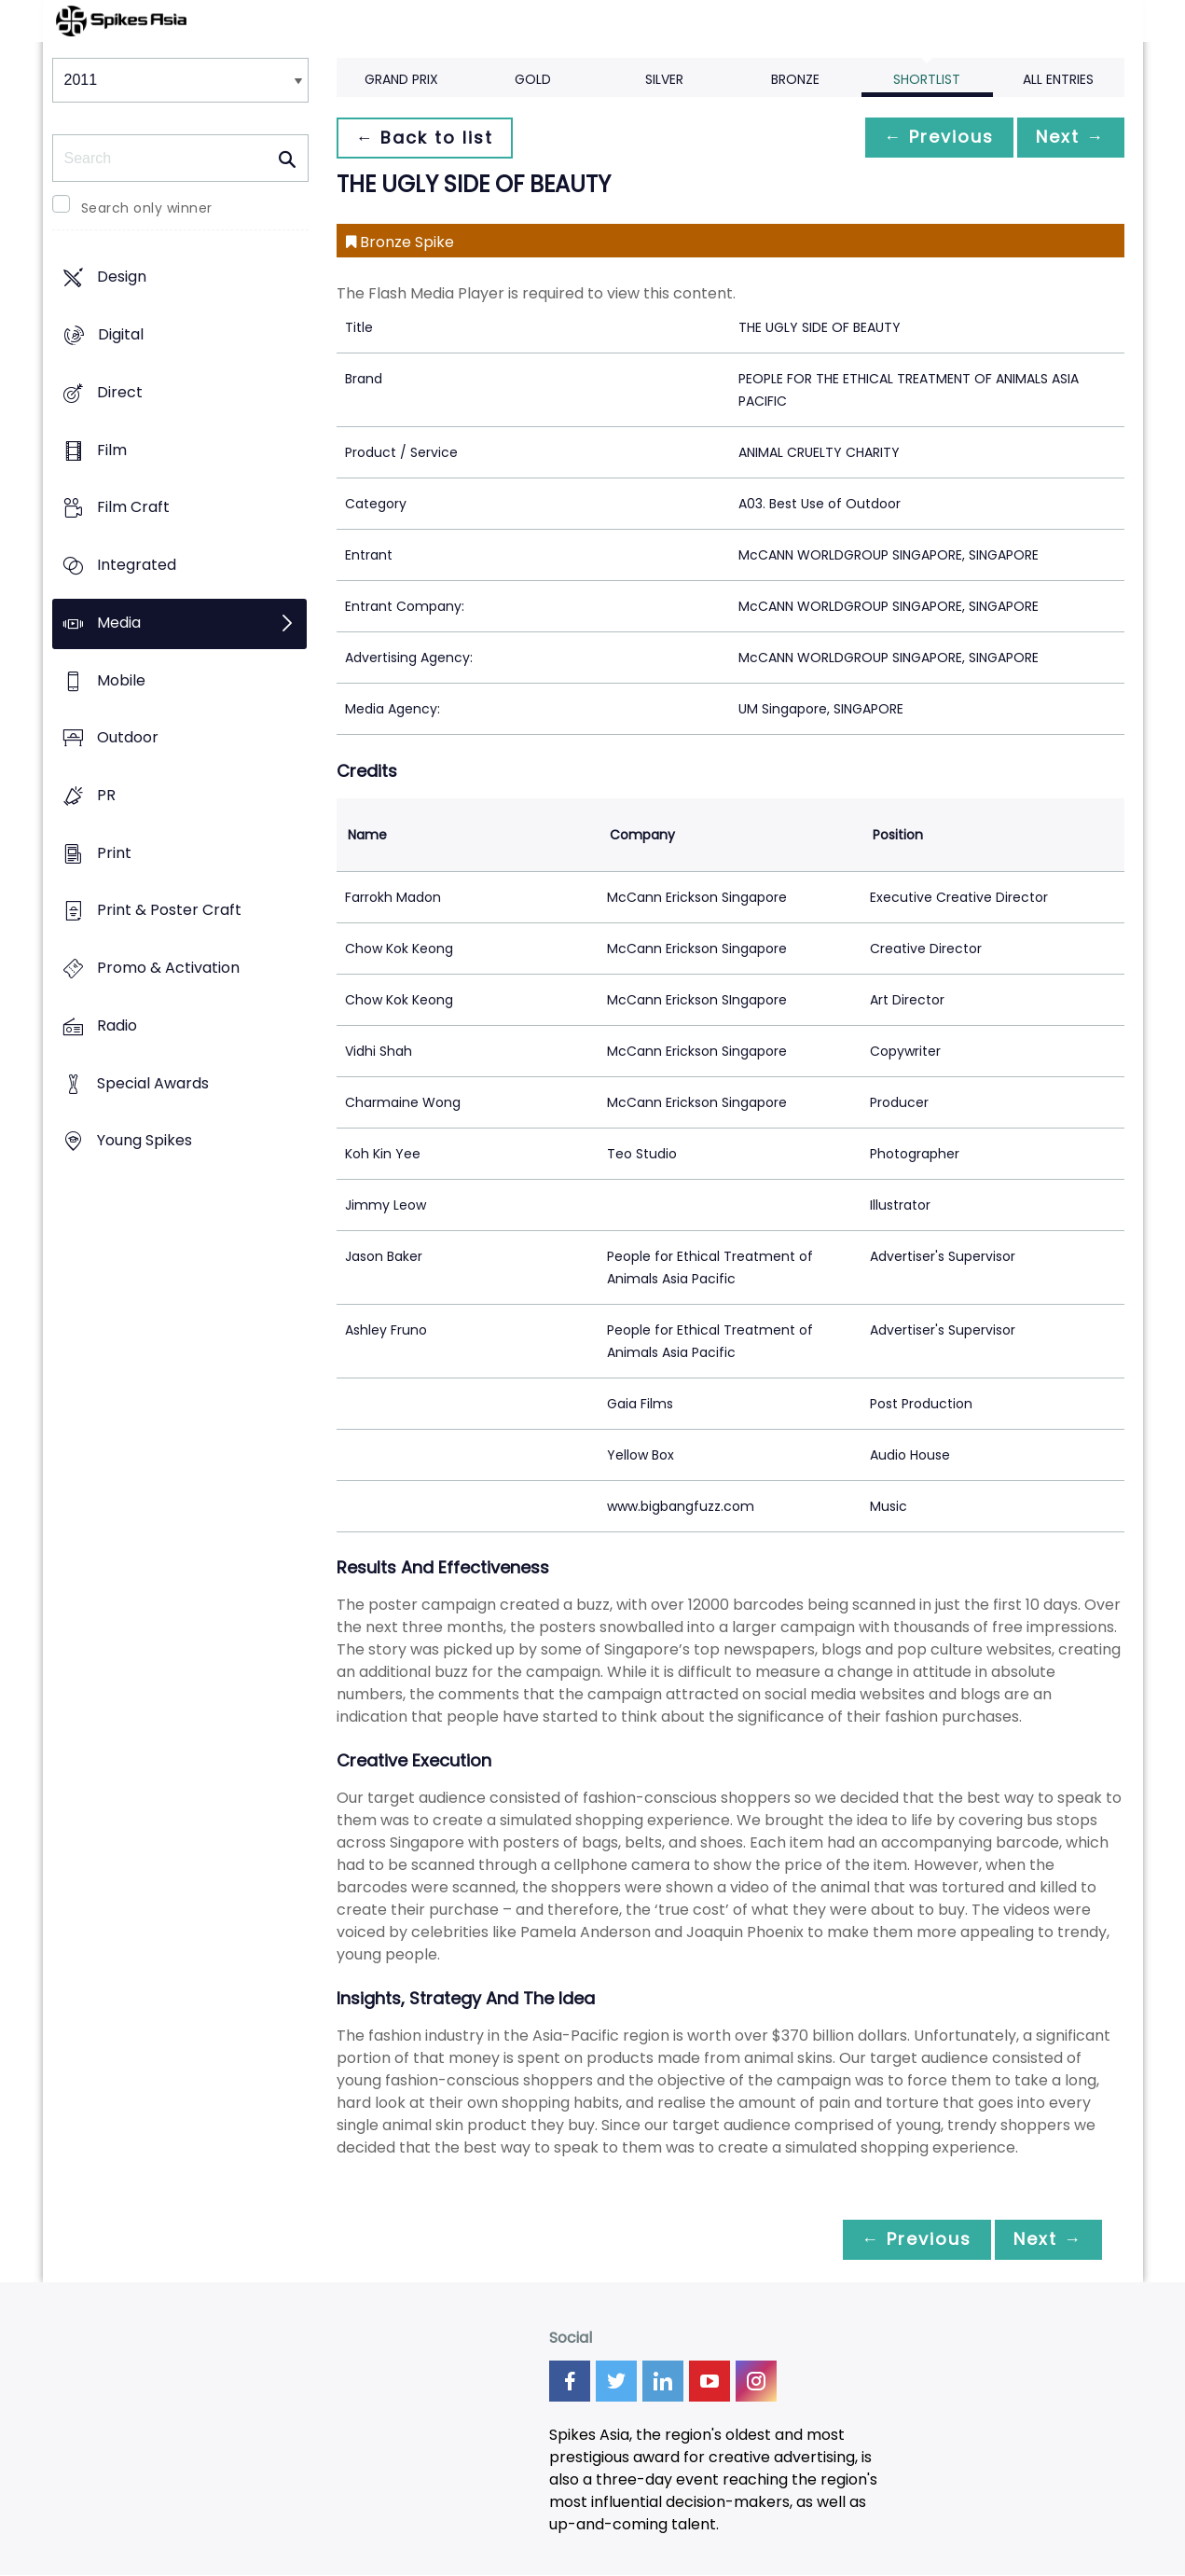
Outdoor (127, 738)
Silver (664, 79)
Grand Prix (401, 79)
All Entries (1058, 79)
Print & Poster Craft (169, 910)
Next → (1067, 137)
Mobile (121, 680)
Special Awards (153, 1083)
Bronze (795, 79)
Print (114, 853)
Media (119, 622)
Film (112, 450)
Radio (117, 1025)
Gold (533, 79)
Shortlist (926, 79)
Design (121, 277)
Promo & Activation (168, 968)
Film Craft (133, 508)
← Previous (930, 137)
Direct (120, 392)
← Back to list (428, 137)
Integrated (136, 564)
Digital (121, 335)
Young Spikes (144, 1141)
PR (106, 795)
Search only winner (147, 208)
